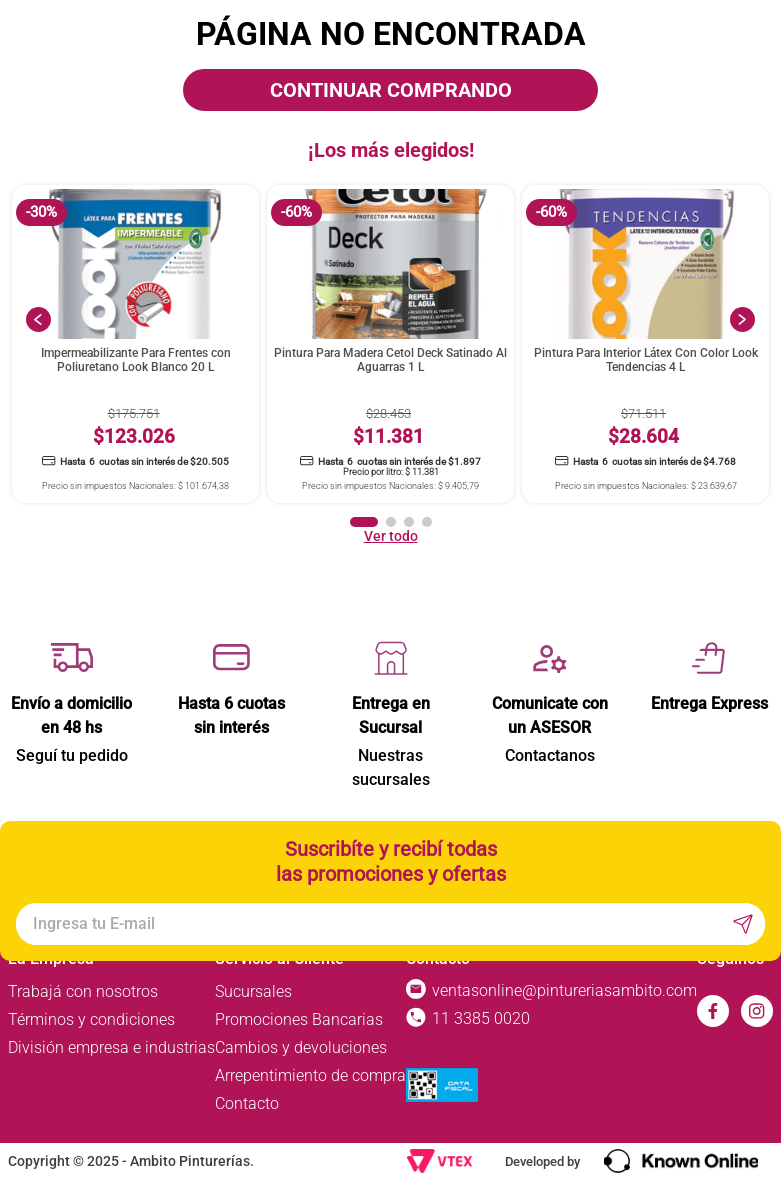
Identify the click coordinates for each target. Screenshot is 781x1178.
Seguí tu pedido (72, 755)
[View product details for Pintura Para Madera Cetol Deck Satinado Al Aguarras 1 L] (390, 344)
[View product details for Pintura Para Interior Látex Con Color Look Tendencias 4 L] (645, 344)
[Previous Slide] (38, 319)
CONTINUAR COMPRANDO (391, 90)
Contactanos (550, 755)
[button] (364, 522)
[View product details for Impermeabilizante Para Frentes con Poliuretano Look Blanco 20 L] (135, 344)
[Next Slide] (742, 319)
